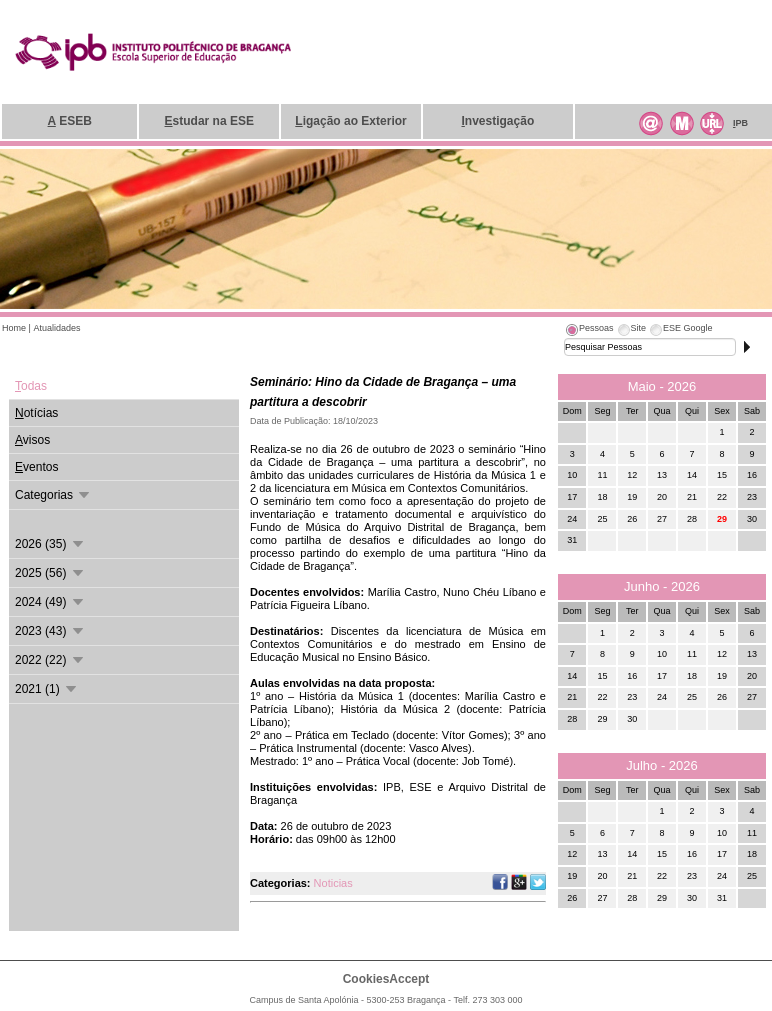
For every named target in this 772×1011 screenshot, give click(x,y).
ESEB (70, 121)
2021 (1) (47, 689)
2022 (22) (50, 660)
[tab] (589, 331)
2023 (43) (50, 631)
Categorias (53, 495)
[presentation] (589, 331)
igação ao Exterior (350, 121)
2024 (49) (50, 602)
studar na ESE (209, 121)
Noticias (333, 883)
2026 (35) (50, 544)
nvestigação (498, 121)
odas (31, 386)
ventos (36, 467)
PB (740, 123)
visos (32, 440)
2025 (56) (50, 573)
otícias (36, 413)
